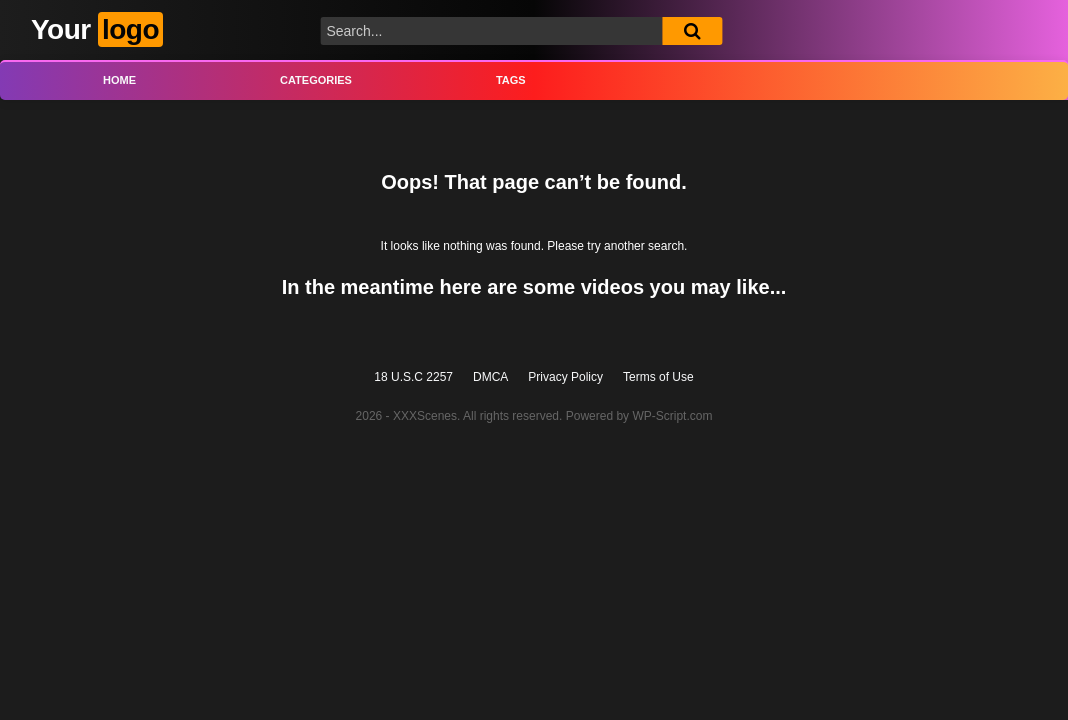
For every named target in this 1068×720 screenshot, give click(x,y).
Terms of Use (658, 377)
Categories (316, 80)
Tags (511, 80)
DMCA (490, 377)
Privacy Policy (565, 377)
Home (119, 80)
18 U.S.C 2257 (413, 377)
